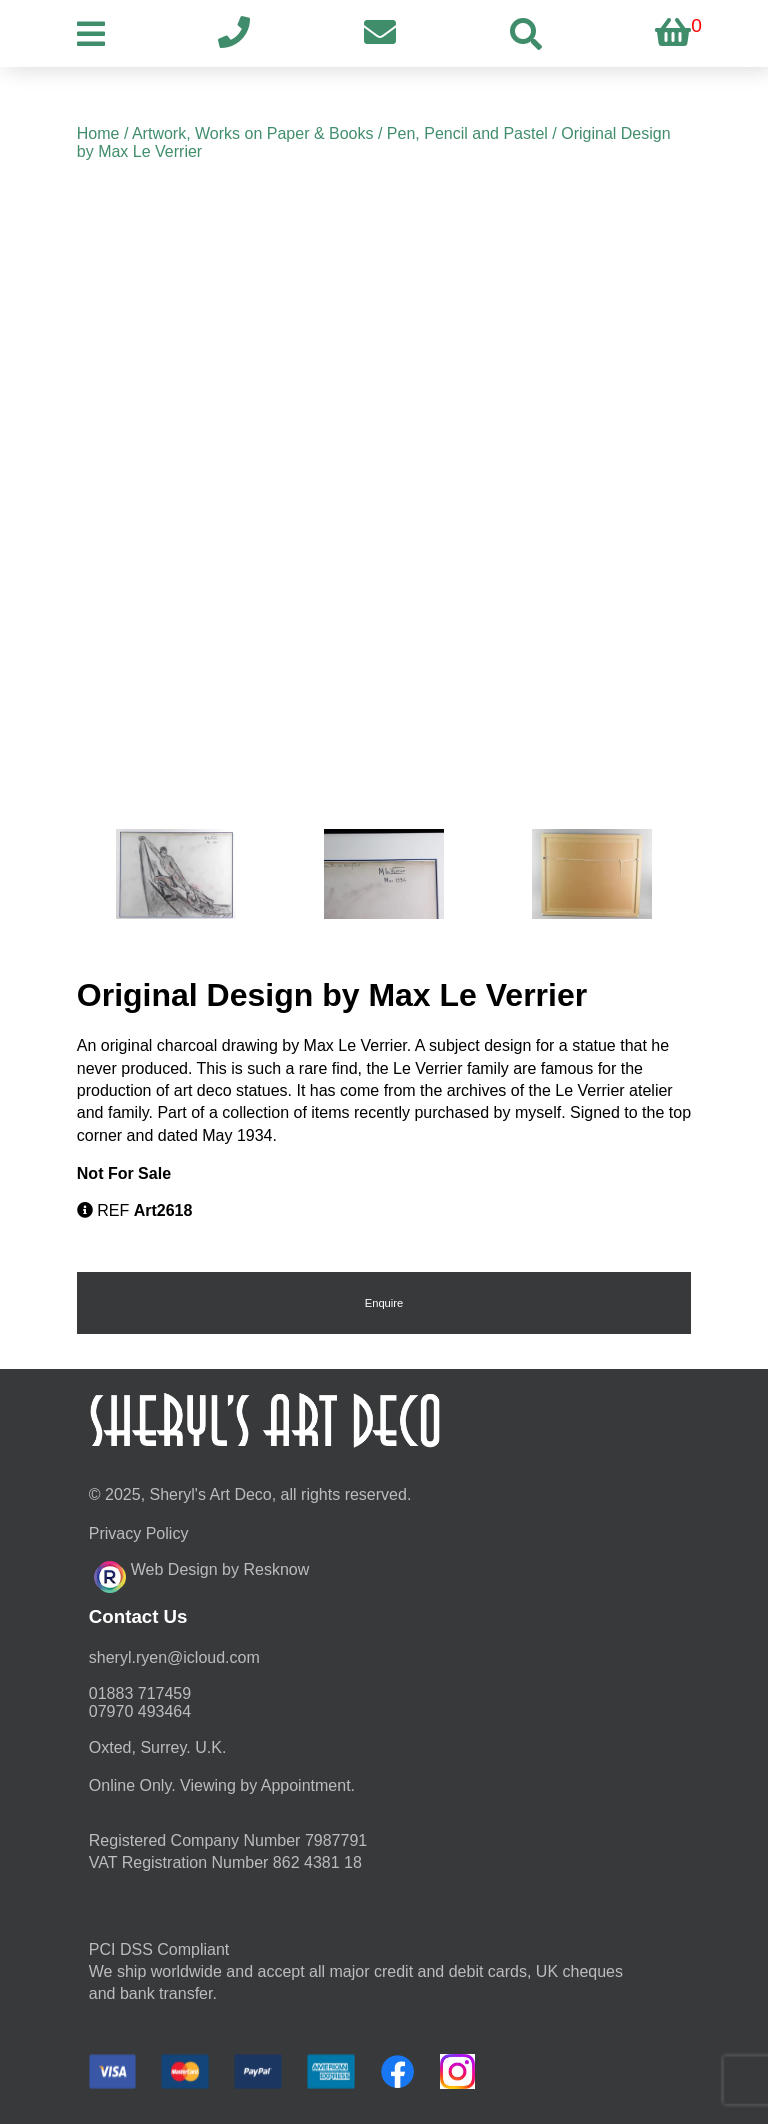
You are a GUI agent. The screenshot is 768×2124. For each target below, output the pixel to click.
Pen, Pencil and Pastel (467, 133)
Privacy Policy (139, 1533)
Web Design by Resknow (201, 1574)
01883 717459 (140, 1693)
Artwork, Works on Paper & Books (253, 133)
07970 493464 (140, 1711)
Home (98, 133)
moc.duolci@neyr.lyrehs (174, 1657)
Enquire (384, 1303)
